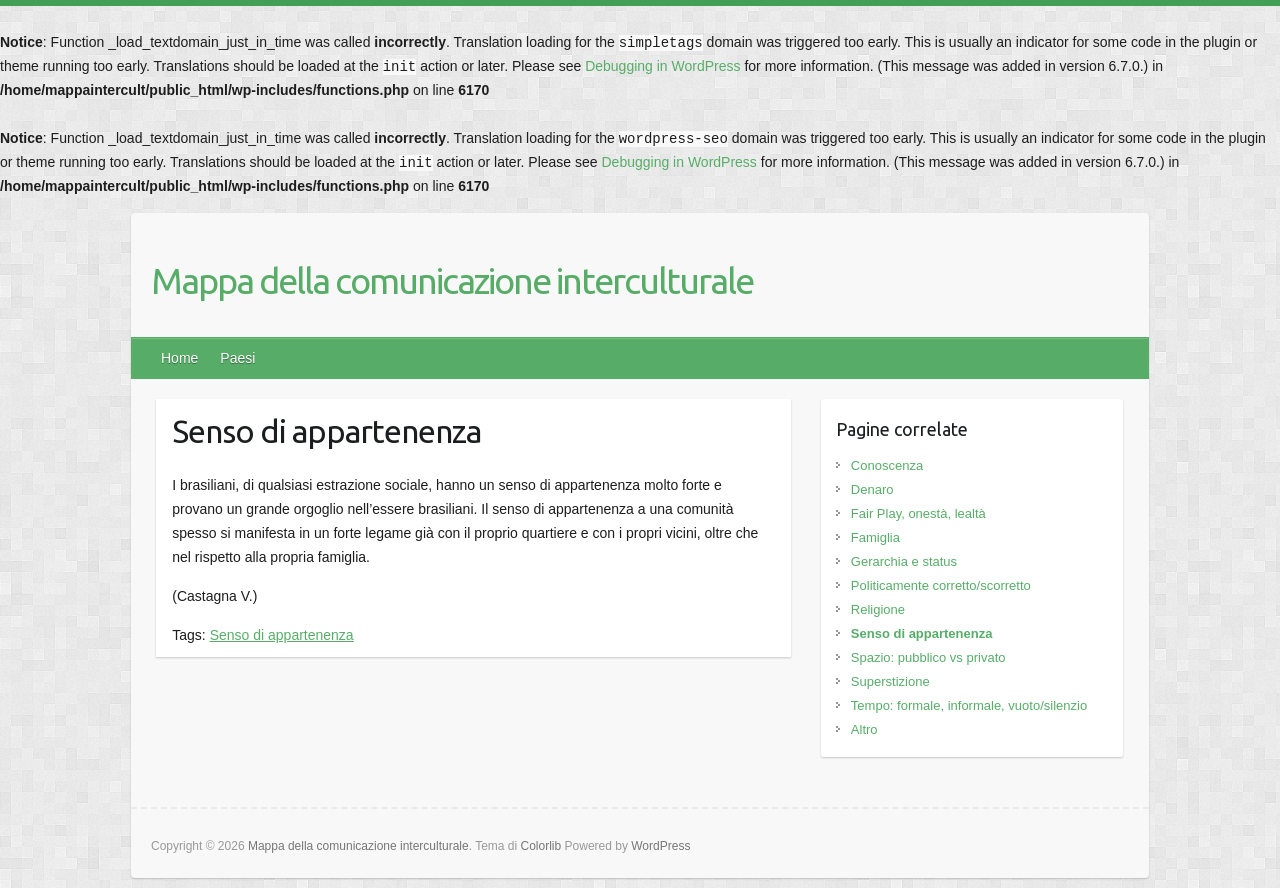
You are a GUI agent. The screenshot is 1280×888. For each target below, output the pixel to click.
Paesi (237, 358)
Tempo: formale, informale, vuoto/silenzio (969, 705)
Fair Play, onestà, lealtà (918, 513)
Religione (878, 609)
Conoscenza (887, 465)
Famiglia (875, 537)
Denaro (872, 489)
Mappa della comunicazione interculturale (452, 280)
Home (179, 358)
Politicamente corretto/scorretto (941, 585)
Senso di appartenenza (282, 635)
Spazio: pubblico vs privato (928, 657)
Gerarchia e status (904, 561)
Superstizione (890, 681)
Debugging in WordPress (662, 66)
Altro (864, 729)
